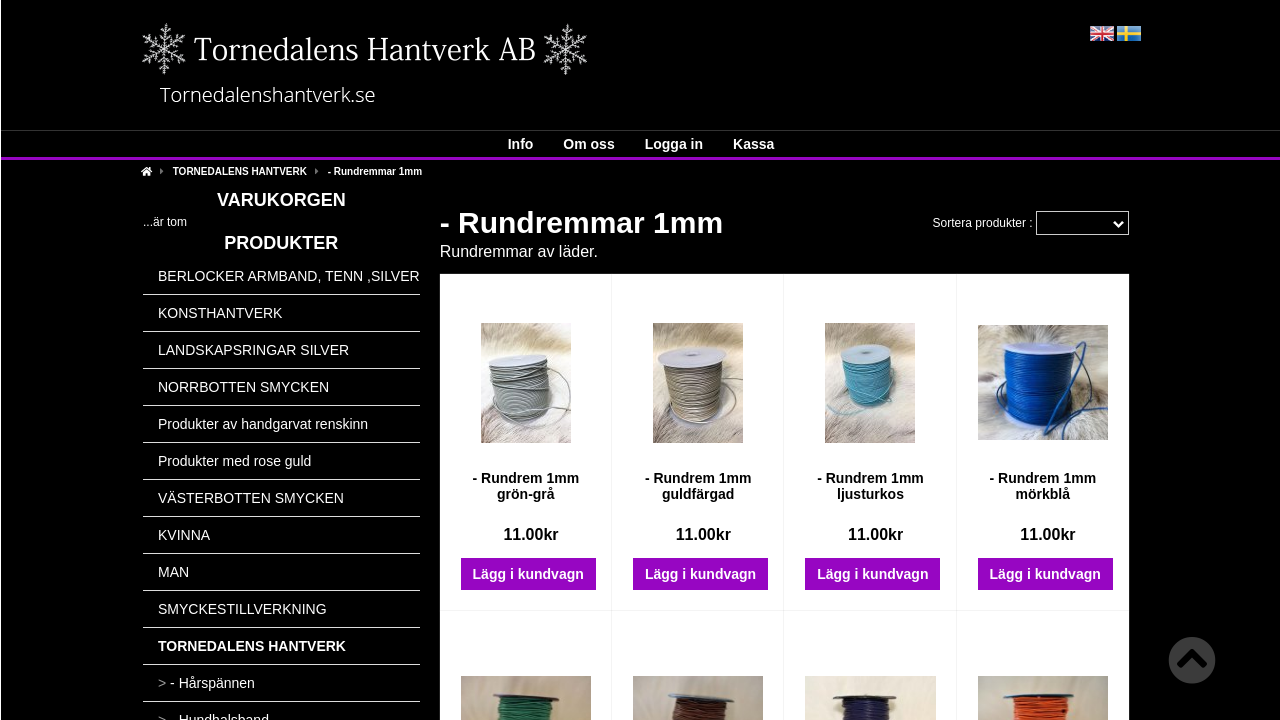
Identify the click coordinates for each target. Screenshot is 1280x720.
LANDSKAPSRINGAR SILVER (253, 350)
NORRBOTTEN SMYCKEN (243, 387)
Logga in (674, 144)
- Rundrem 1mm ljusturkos (870, 486)
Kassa (753, 144)
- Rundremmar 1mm (375, 171)
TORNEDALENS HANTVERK (240, 171)
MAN (173, 572)
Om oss (588, 144)
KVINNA (184, 535)
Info (521, 144)
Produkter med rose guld (234, 461)
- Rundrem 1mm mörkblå (1043, 486)
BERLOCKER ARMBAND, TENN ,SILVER (289, 276)
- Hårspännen (206, 683)
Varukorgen (281, 200)
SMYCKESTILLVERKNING (242, 609)
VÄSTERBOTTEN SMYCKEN (251, 498)
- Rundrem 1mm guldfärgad (698, 486)
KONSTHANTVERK (220, 313)
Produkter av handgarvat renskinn (263, 424)
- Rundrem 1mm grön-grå (526, 486)
